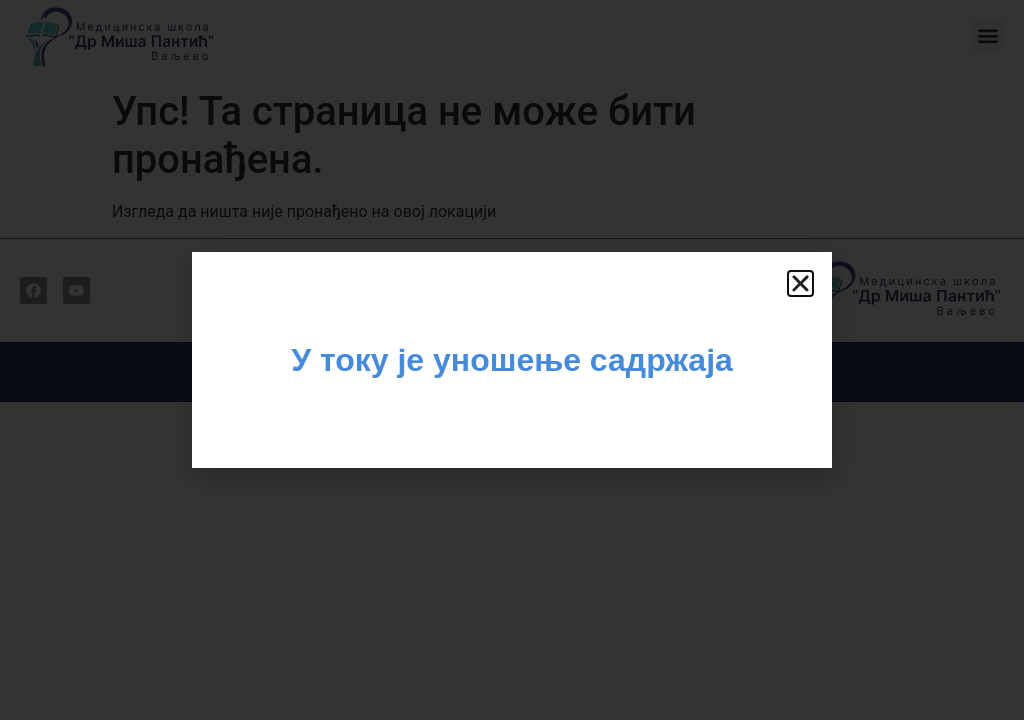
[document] (512, 360)
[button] (800, 283)
